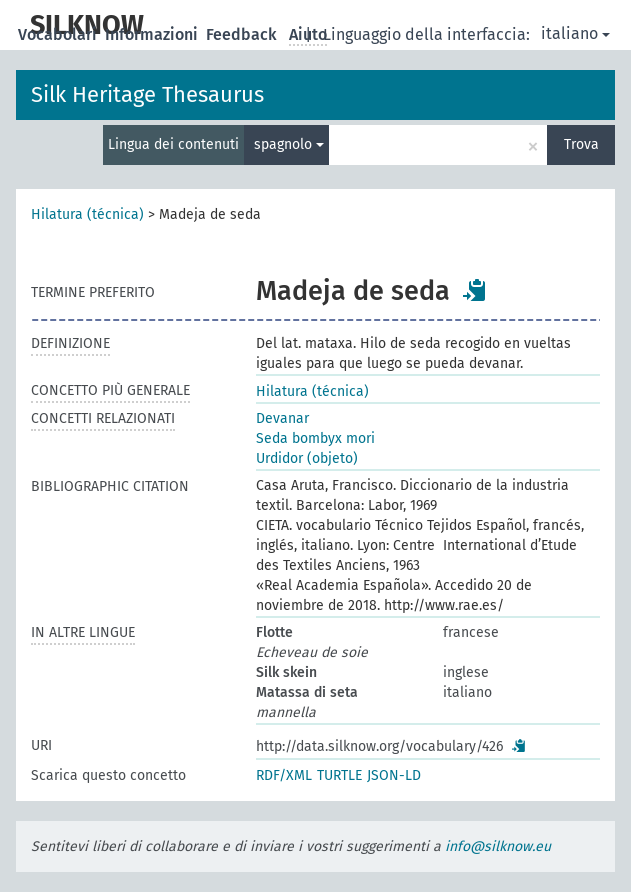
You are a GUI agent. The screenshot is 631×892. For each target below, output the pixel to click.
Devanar (282, 418)
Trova (581, 144)
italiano (575, 33)
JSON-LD (394, 775)
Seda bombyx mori (315, 438)
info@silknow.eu (498, 846)
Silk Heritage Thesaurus (147, 94)
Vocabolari (59, 34)
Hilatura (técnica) (87, 214)
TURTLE (339, 775)
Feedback (243, 34)
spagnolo (289, 144)
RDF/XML (284, 775)
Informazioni (153, 34)
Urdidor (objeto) (307, 458)
